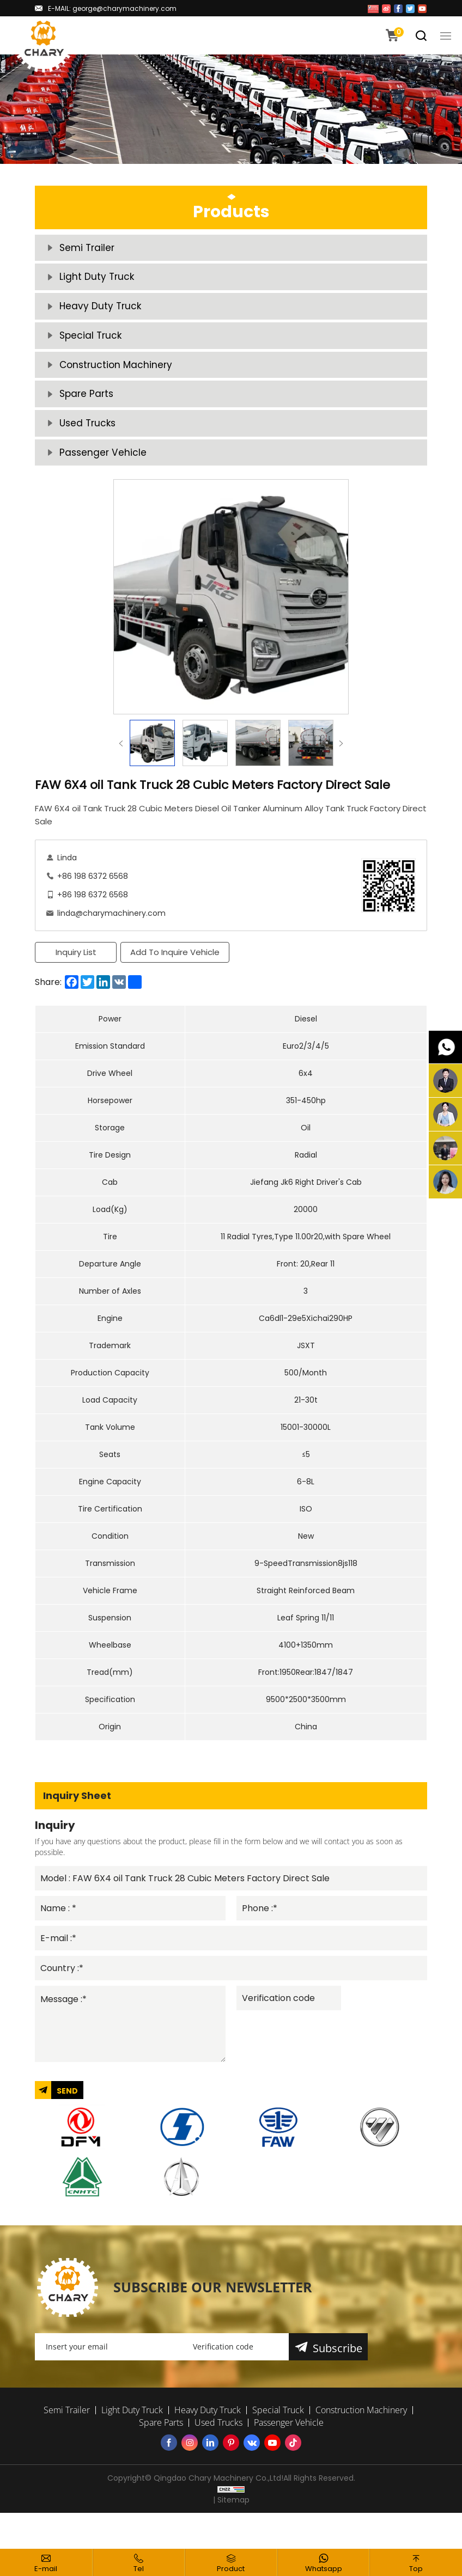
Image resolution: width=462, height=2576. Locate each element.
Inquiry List (76, 979)
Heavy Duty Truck (101, 315)
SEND (67, 2127)
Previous (121, 770)
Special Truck (91, 347)
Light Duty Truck (97, 282)
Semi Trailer (88, 249)
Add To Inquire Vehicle (176, 979)
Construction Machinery (117, 380)
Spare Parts (87, 413)
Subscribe (338, 2384)
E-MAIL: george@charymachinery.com (112, 8)
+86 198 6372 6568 (92, 903)
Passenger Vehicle (103, 478)
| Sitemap (231, 2535)
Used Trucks (89, 445)
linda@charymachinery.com (111, 940)
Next (341, 770)
